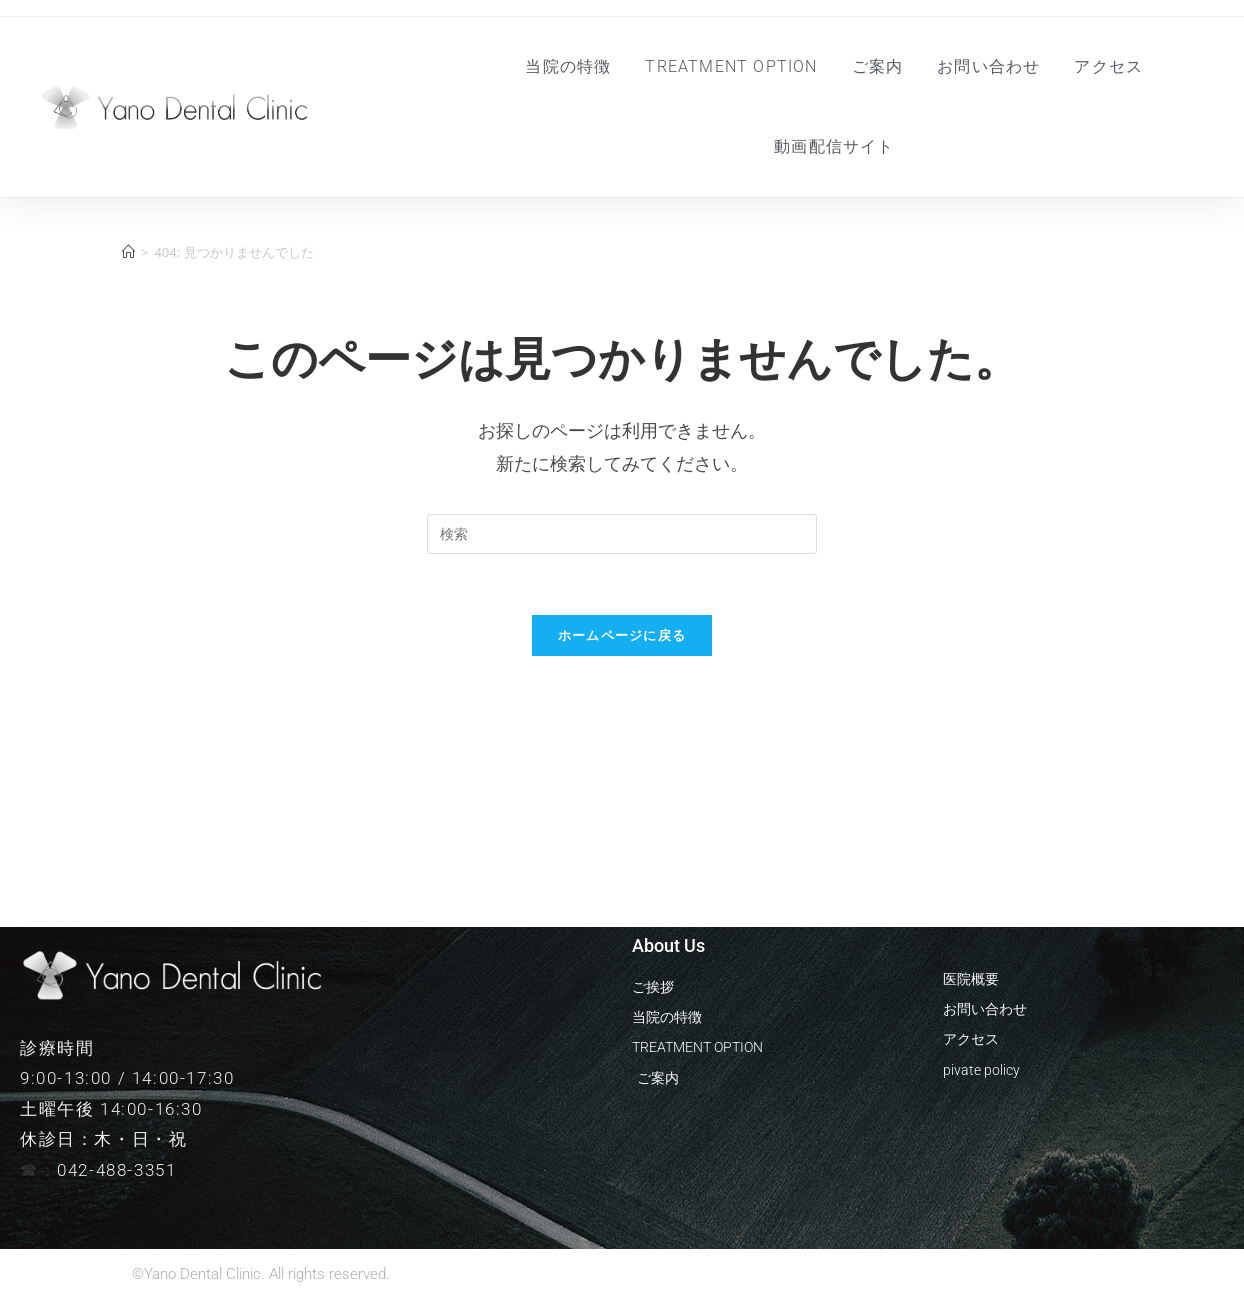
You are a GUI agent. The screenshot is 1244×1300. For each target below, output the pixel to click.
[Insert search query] (622, 534)
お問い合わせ (988, 66)
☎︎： (38, 1170)
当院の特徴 (568, 66)
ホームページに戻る (622, 635)
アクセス (1108, 66)
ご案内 (878, 66)
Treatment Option (731, 66)
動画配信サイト (834, 146)
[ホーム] (128, 252)
